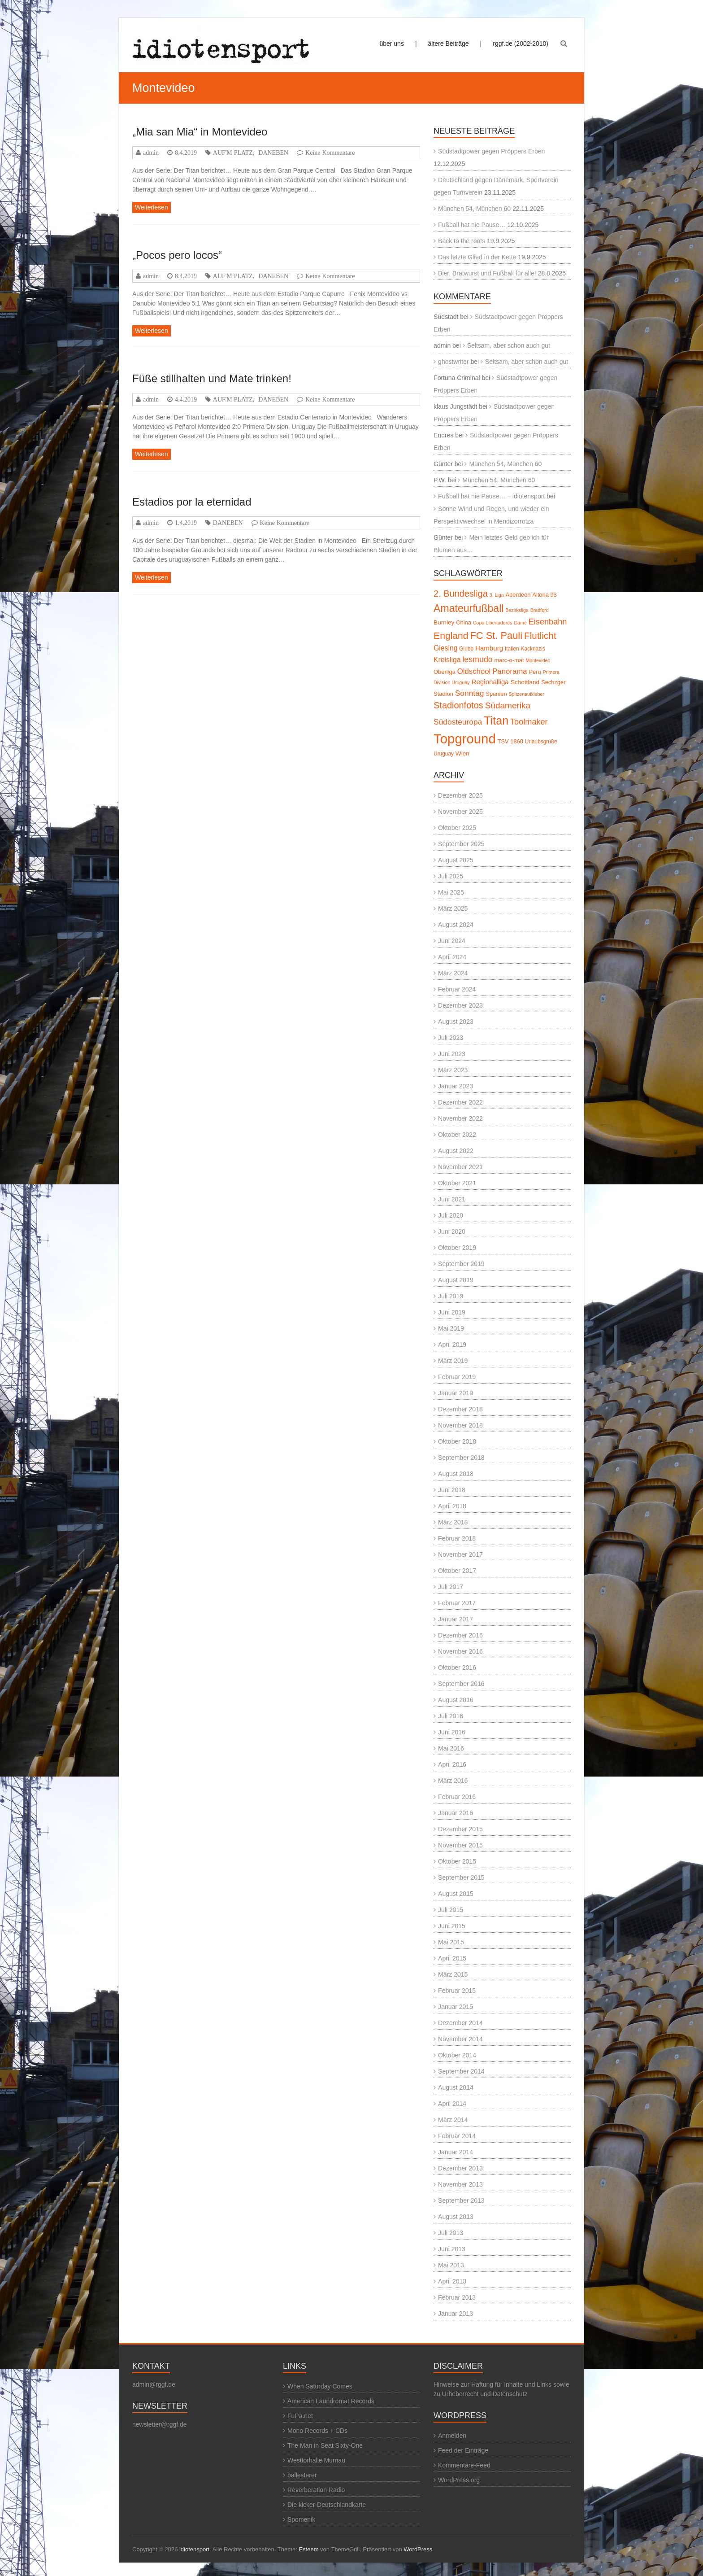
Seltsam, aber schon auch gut (508, 345)
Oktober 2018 (457, 1441)
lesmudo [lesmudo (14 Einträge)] (477, 659)
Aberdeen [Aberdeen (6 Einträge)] (518, 594)
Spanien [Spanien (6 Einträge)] (496, 693)
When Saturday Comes (319, 2386)
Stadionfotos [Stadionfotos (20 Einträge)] (458, 705)
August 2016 (455, 1699)
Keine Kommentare (330, 152)
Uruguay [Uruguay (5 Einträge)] (444, 754)
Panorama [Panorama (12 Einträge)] (509, 671)
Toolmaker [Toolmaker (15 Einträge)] (529, 721)
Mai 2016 (451, 1748)
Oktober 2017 (457, 1570)
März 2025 (453, 908)
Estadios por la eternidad (192, 502)
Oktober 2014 (457, 2055)
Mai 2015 (451, 1942)
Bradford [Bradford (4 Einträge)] (539, 610)
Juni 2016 (451, 1732)
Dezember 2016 (460, 1635)
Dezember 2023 (460, 1005)
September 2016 (461, 1683)
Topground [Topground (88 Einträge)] (465, 738)
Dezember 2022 (460, 1102)
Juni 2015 (451, 1926)
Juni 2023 (451, 1053)
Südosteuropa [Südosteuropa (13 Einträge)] (458, 721)
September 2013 (461, 2200)
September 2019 (461, 1263)
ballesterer (302, 2475)
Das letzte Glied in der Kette (477, 257)
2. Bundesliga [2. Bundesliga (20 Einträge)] (461, 593)
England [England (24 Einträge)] (451, 635)
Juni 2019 (451, 1312)
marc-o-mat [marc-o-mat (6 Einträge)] (509, 660)
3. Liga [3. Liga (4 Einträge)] (497, 595)
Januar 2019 (455, 1393)
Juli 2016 (450, 1716)
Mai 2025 (451, 892)
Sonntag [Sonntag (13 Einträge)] (469, 693)
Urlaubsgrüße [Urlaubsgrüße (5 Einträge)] (541, 741)
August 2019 (455, 1280)
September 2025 (461, 843)
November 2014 (460, 2039)
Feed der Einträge (463, 2450)
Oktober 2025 (457, 827)
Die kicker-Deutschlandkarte (326, 2504)
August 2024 (455, 924)
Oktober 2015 (457, 1861)
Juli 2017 (450, 1586)
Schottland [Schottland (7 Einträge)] (525, 682)
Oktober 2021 (457, 1183)
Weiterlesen (151, 207)
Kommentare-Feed (464, 2465)
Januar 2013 (455, 2313)
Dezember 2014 (460, 2022)
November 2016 (460, 1651)
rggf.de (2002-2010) (520, 43)
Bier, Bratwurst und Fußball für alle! (487, 273)
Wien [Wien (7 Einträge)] (462, 753)
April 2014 (452, 2103)
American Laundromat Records (330, 2401)
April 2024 (452, 957)
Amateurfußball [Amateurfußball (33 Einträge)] (468, 608)
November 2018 (460, 1425)
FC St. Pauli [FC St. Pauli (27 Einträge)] (496, 635)
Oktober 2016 (457, 1667)
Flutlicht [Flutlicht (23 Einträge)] (540, 635)
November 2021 (460, 1166)
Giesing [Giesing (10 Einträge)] (445, 648)
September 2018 (461, 1457)
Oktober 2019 (457, 1247)
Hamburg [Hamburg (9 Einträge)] (489, 648)
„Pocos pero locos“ (177, 255)
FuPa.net (300, 2415)
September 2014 (461, 2071)
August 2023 (455, 1021)
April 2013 (452, 2281)
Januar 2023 (455, 1086)
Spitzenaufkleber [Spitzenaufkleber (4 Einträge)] (526, 694)
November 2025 (460, 811)
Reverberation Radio (316, 2489)
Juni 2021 (451, 1199)
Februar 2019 (457, 1376)
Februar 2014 (457, 2135)
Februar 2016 (457, 1796)
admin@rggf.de (153, 2384)
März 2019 (453, 1360)
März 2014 (453, 2119)
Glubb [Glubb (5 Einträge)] (466, 649)
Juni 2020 (451, 1231)
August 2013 (455, 2216)
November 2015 (460, 1845)
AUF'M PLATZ (233, 152)
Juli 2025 (450, 876)
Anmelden (452, 2435)
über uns (391, 43)
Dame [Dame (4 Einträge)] (520, 622)
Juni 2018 (451, 1489)
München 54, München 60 (474, 208)
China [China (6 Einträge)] (463, 622)
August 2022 (455, 1150)
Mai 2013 (451, 2265)
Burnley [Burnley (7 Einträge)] (444, 622)
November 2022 (460, 1118)
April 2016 (452, 1764)
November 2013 (460, 2184)
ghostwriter (453, 361)
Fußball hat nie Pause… (471, 224)
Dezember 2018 (460, 1409)
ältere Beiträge (448, 43)
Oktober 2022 (457, 1134)
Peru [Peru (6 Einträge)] (535, 671)
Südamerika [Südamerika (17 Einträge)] (507, 705)
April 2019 (452, 1344)
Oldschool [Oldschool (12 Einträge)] (474, 671)
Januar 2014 (455, 2152)
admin (151, 152)
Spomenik (301, 2519)
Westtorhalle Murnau (316, 2460)
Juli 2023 (450, 1037)
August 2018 (455, 1473)
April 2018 (452, 1506)
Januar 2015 (455, 2006)
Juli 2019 (450, 1296)
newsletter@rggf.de (159, 2424)
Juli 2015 (450, 1909)
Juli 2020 (450, 1215)
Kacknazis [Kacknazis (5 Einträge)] (533, 649)
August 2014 (455, 2087)
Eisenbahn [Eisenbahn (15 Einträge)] (548, 621)
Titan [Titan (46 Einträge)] (496, 720)
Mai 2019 (451, 1328)
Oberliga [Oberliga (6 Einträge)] (445, 671)
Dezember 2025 (460, 795)
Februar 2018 (457, 1538)
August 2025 (455, 860)
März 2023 (453, 1070)
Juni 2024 (451, 940)
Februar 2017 (457, 1603)
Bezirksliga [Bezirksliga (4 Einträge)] (517, 610)
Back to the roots (461, 241)
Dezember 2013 (460, 2168)
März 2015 (453, 1974)
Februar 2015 (457, 1990)
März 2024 (453, 973)
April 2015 (452, 1958)
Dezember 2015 (460, 1829)
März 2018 (453, 1522)
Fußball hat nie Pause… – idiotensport (491, 496)
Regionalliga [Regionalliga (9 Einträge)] (490, 681)
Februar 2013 (457, 2297)
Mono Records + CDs (317, 2430)
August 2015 (455, 1893)
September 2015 (461, 1877)
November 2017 (460, 1554)
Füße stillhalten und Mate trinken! (211, 378)
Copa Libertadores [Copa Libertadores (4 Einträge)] (492, 622)
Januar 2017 (455, 1619)
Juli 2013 (450, 2232)
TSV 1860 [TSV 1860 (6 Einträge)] (510, 741)
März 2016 (453, 1780)
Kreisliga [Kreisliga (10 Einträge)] (447, 660)
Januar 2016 (455, 1812)
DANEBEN (273, 152)
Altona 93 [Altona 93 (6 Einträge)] (544, 594)
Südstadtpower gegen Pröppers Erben (491, 151)
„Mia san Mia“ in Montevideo (199, 132)
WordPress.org (459, 2480)
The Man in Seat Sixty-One (325, 2445)
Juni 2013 (451, 2249)
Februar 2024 (457, 989)
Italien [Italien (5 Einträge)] (512, 649)
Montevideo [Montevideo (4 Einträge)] (537, 660)
